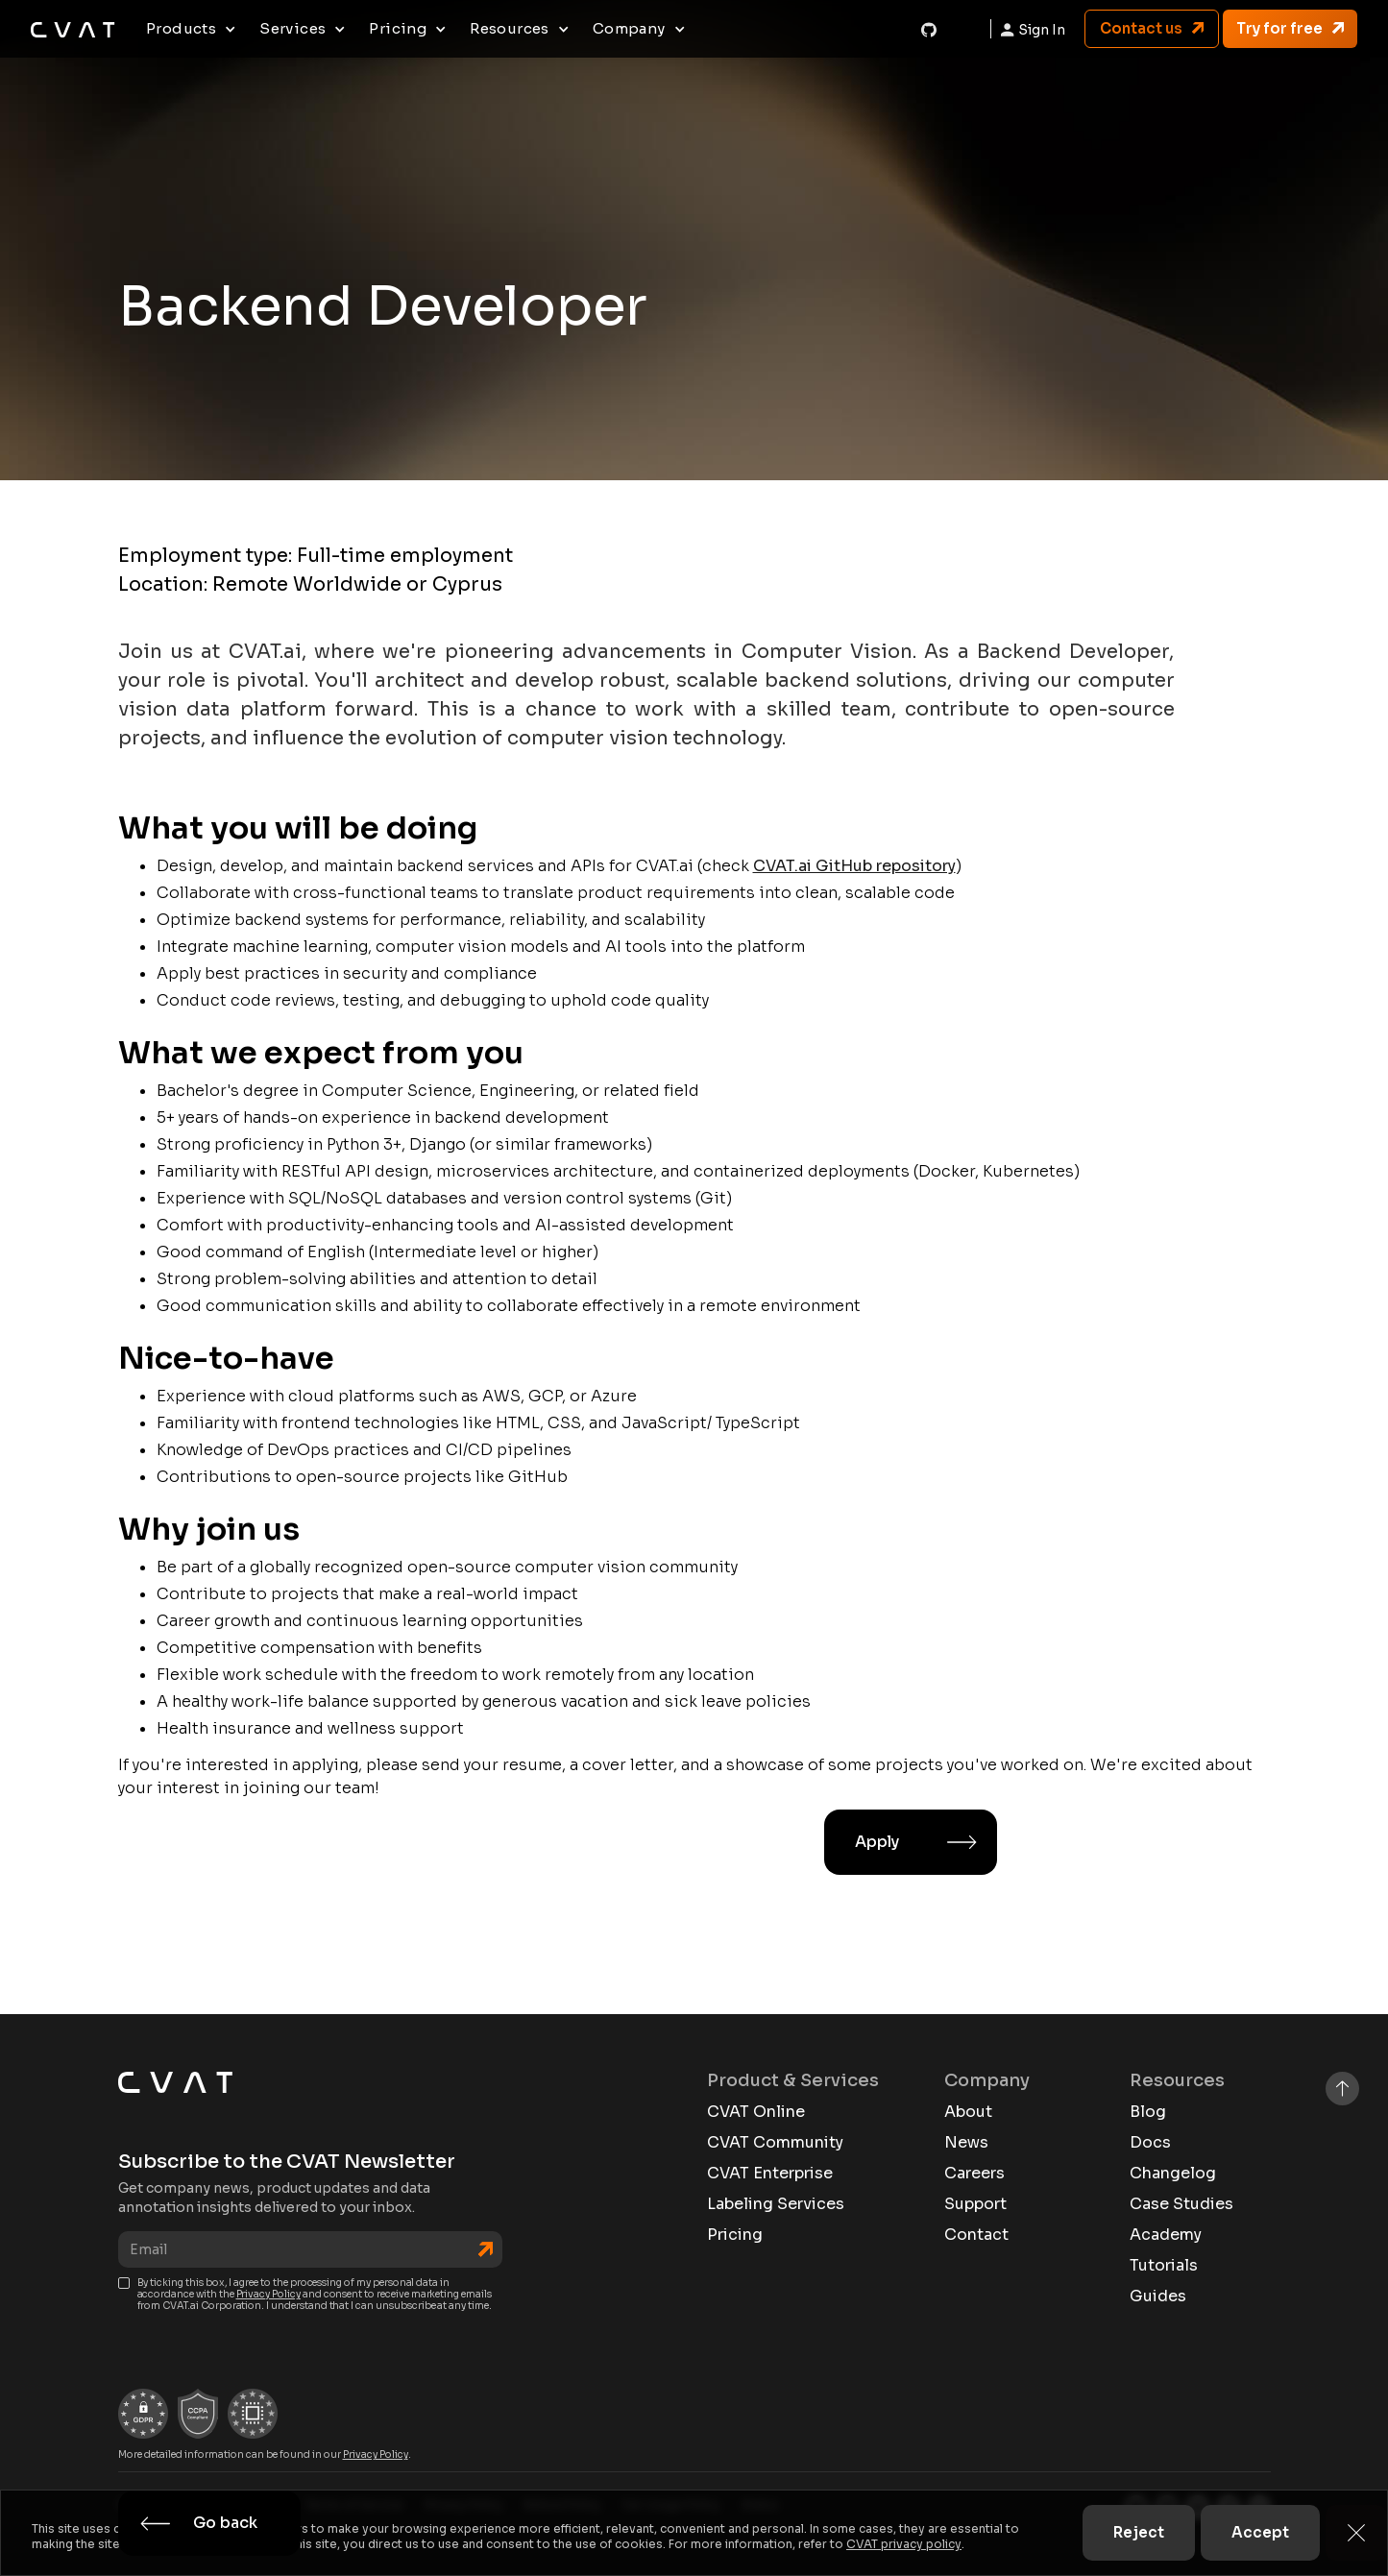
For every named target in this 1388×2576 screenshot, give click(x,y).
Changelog (1173, 2173)
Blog (1148, 2112)
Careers (974, 2173)
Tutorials (1164, 2265)
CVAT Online (756, 2112)
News (966, 2142)
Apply (877, 1842)
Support (975, 2204)
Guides (1158, 2296)
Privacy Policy (268, 2294)
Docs (1150, 2142)
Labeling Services (775, 2204)
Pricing (735, 2235)
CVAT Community (775, 2142)
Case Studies (1181, 2204)
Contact (976, 2235)
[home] (73, 28)
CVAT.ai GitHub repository (854, 866)
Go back (225, 2523)
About (968, 2112)
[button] (191, 29)
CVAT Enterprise (770, 2173)
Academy (1166, 2235)
